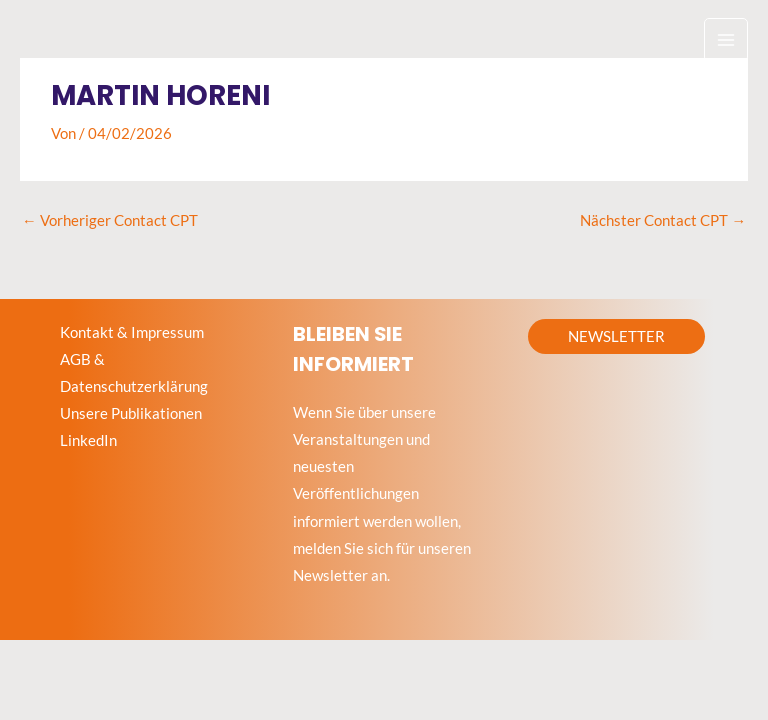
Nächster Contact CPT (663, 220)
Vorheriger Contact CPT (110, 220)
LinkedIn (88, 440)
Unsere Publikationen (131, 413)
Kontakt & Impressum (132, 332)
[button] (616, 336)
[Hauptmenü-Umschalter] (726, 40)
